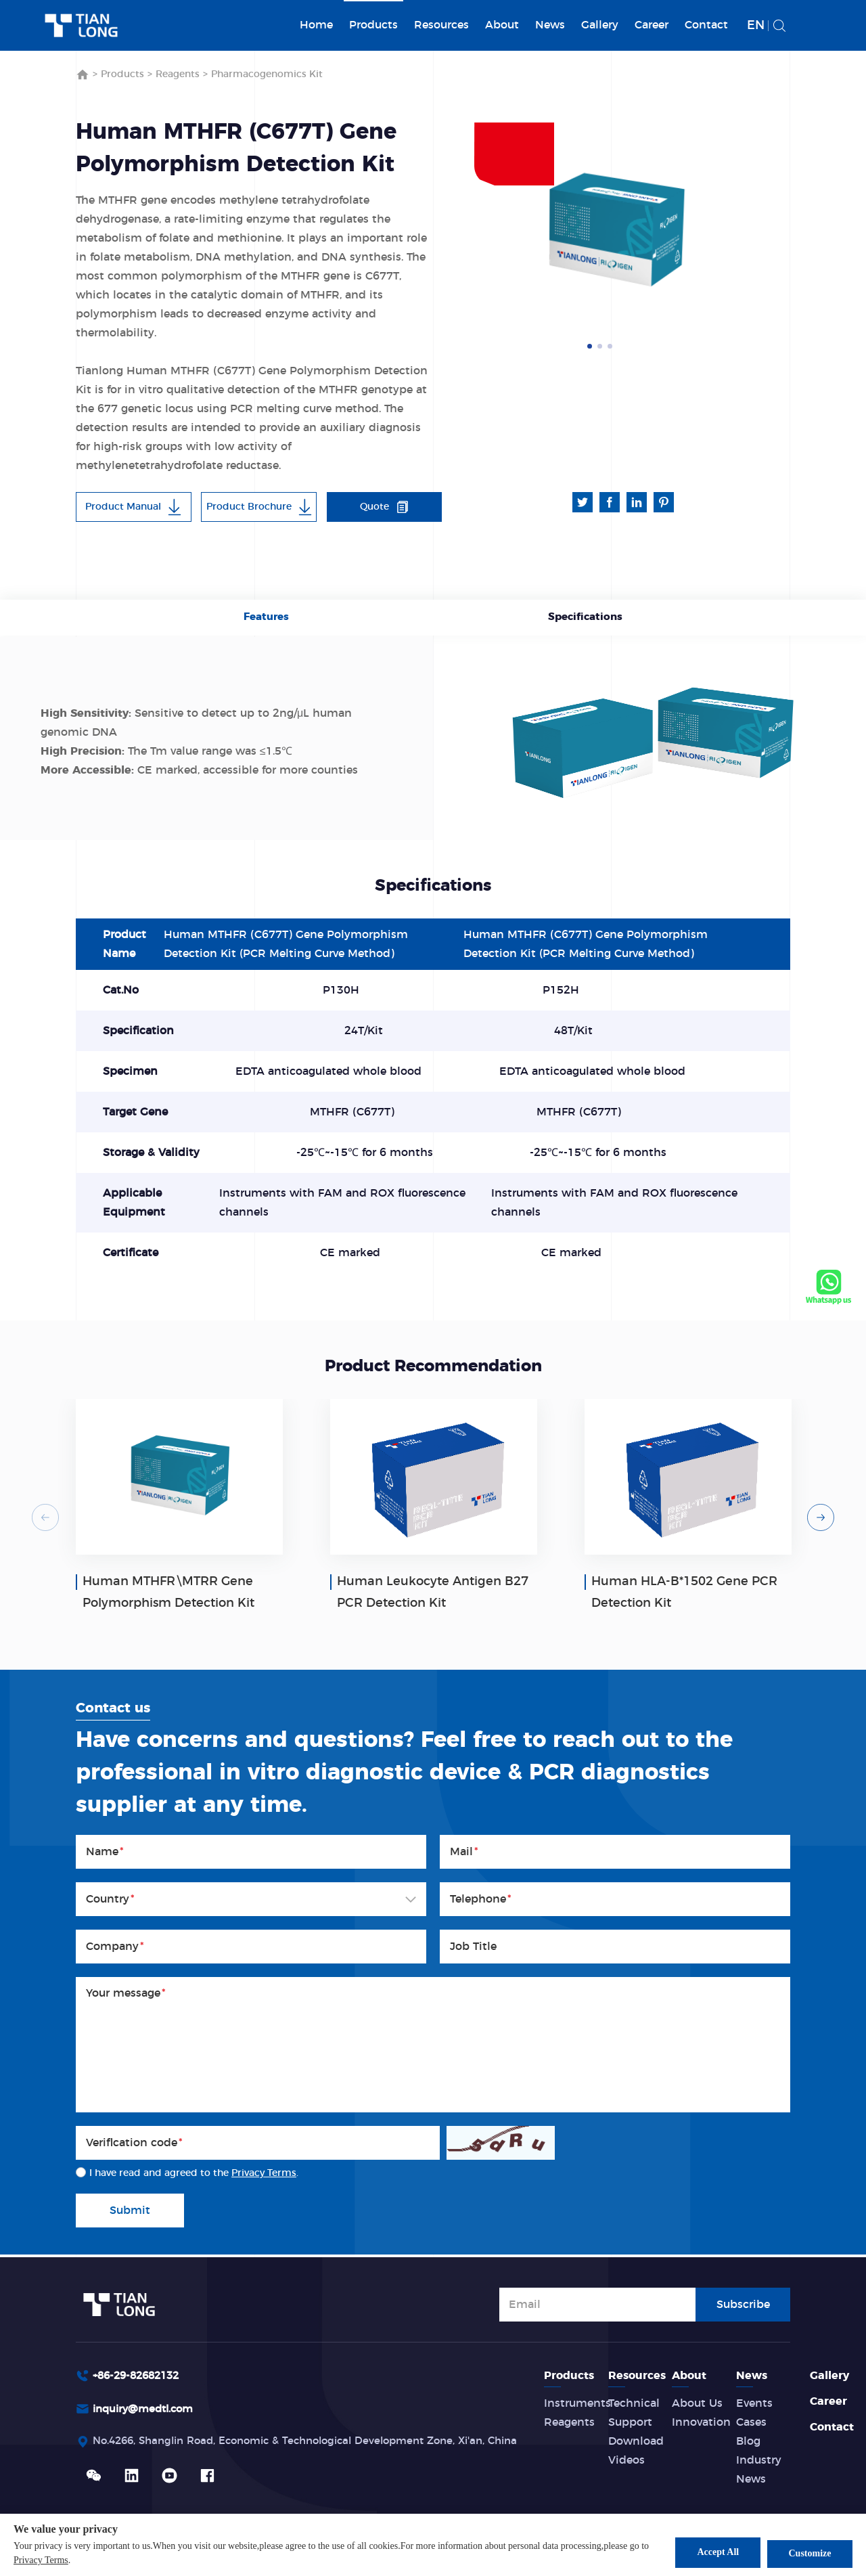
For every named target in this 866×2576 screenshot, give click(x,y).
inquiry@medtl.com (147, 2410)
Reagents (178, 74)
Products (373, 25)
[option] (615, 232)
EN (756, 26)
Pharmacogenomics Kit (267, 74)
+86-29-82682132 (140, 2375)
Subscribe (743, 2303)
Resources (441, 25)
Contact (706, 25)
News (550, 25)
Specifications (583, 619)
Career (651, 25)
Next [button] (749, 232)
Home (316, 25)
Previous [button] (45, 1518)
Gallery (599, 25)
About (502, 25)
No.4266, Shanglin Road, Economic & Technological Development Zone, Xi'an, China (321, 2443)
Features (268, 619)
